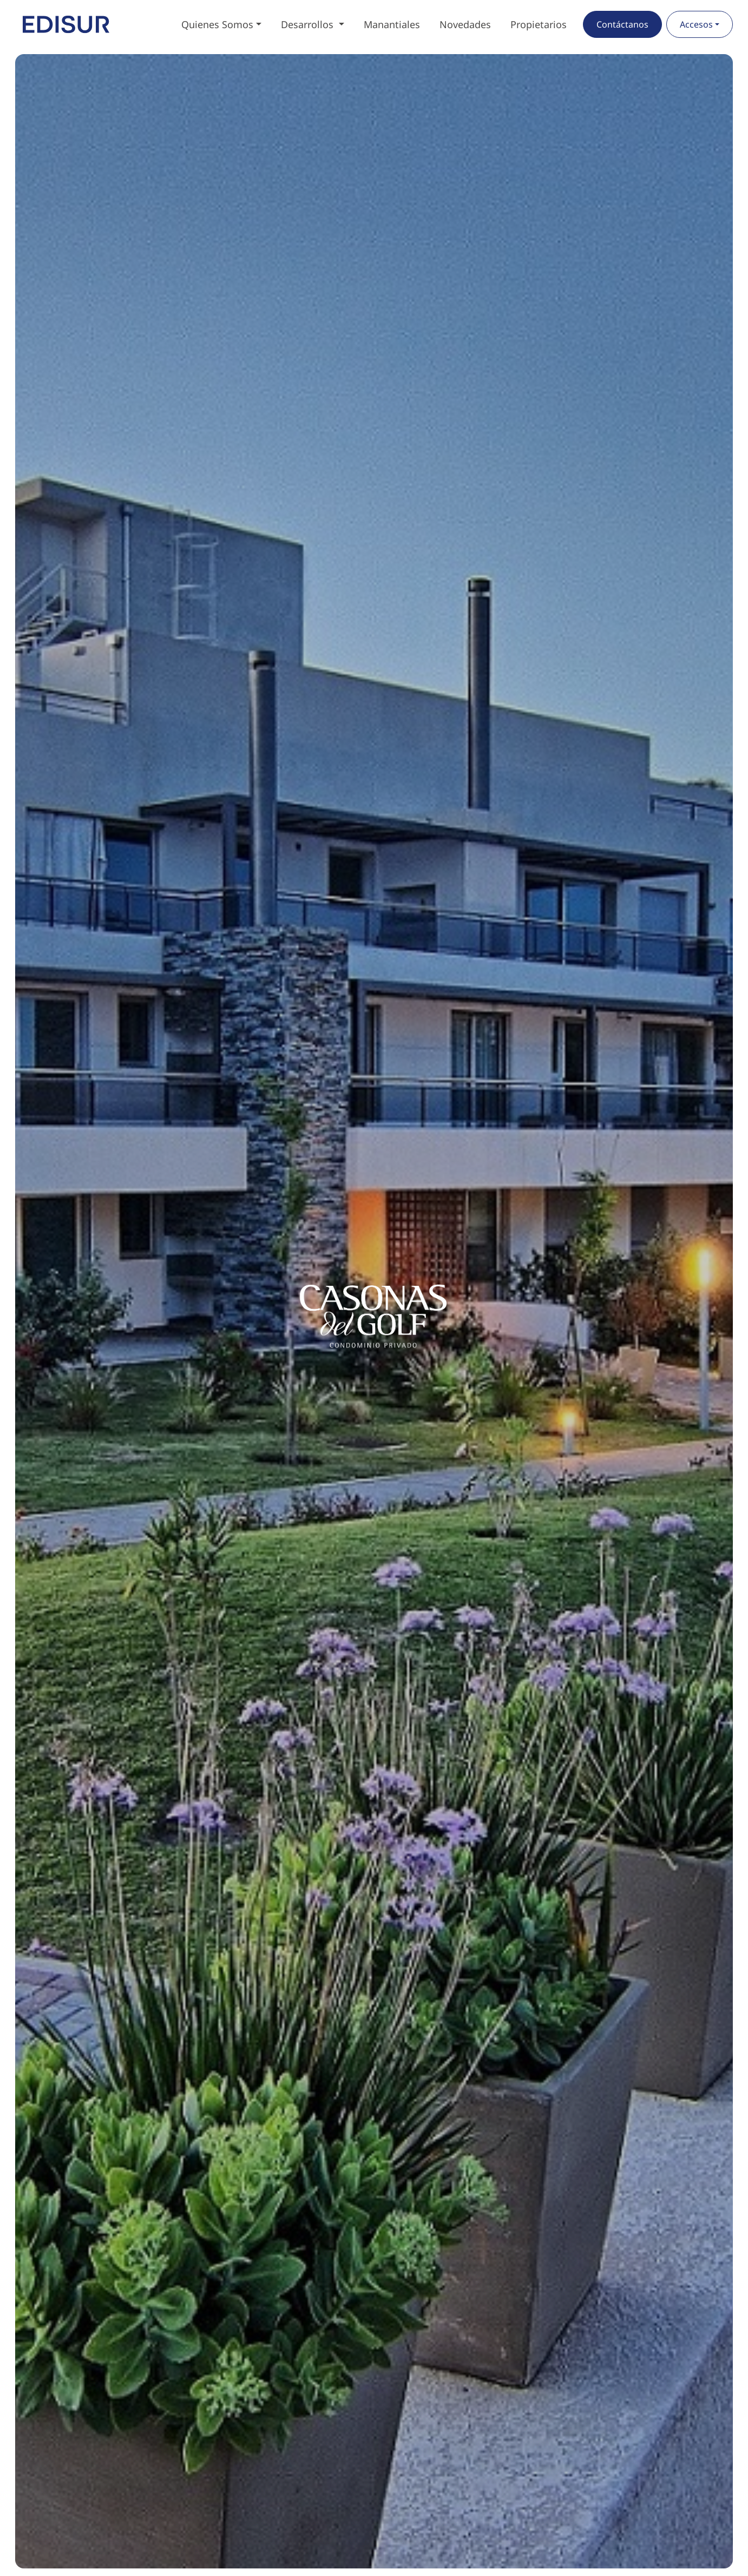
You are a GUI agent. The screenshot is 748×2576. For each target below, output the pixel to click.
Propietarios (538, 24)
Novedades (465, 24)
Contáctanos (622, 24)
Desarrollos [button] (308, 24)
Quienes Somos (217, 24)
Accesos (696, 24)
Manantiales (392, 24)
